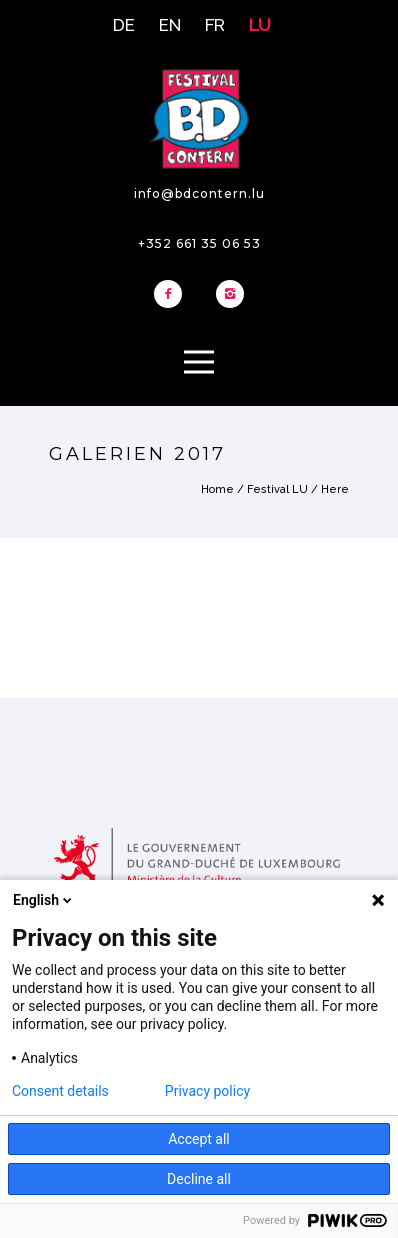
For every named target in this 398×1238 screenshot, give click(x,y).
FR (215, 25)
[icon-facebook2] (173, 295)
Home (217, 489)
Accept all (199, 1139)
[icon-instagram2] (230, 295)
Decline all (199, 1179)
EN (170, 25)
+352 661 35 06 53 (199, 243)
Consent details (60, 1091)
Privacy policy (207, 1091)
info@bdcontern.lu (199, 193)
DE (124, 25)
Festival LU (277, 489)
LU (260, 25)
